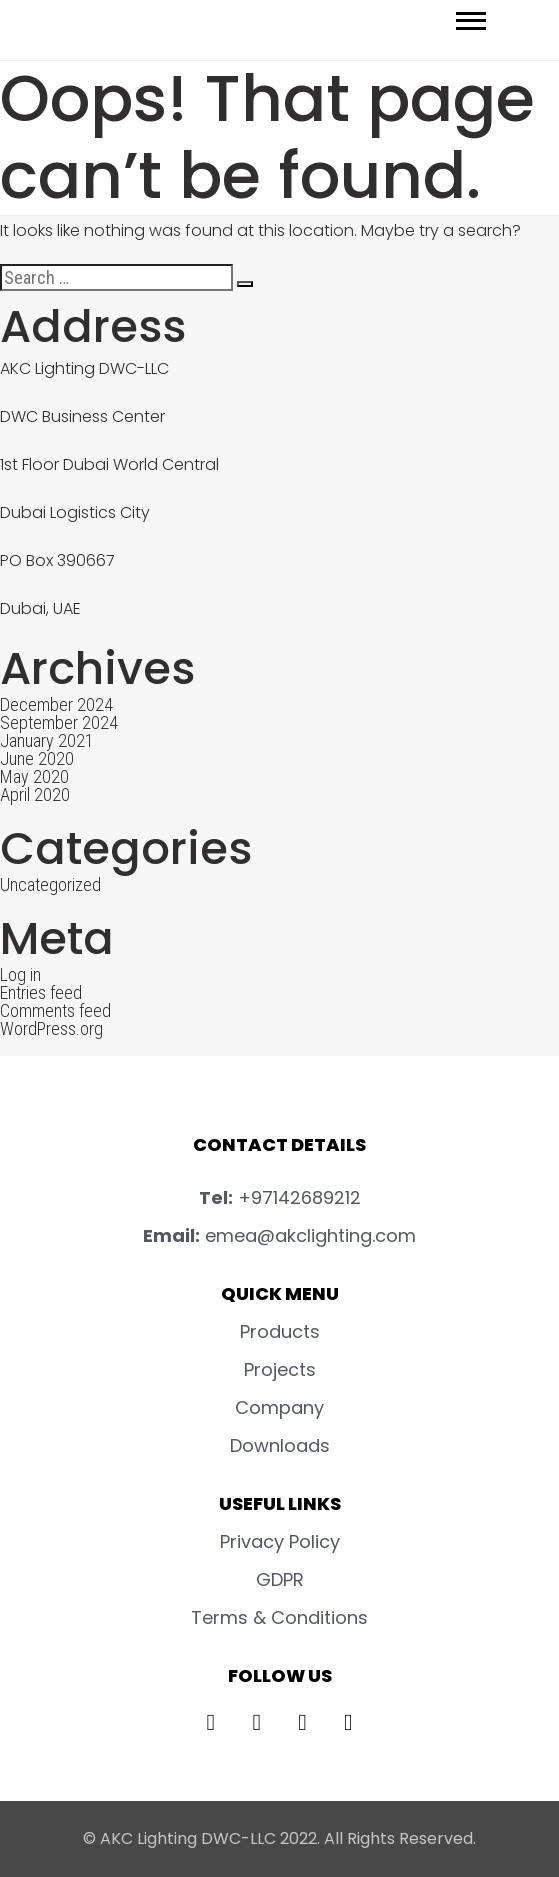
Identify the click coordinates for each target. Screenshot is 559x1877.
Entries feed (41, 992)
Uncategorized (50, 884)
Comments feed (55, 1010)
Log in (20, 974)
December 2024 (56, 704)
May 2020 (34, 776)
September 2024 (59, 722)
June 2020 (37, 758)
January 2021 (47, 740)
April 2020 (35, 794)
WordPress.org (51, 1028)
